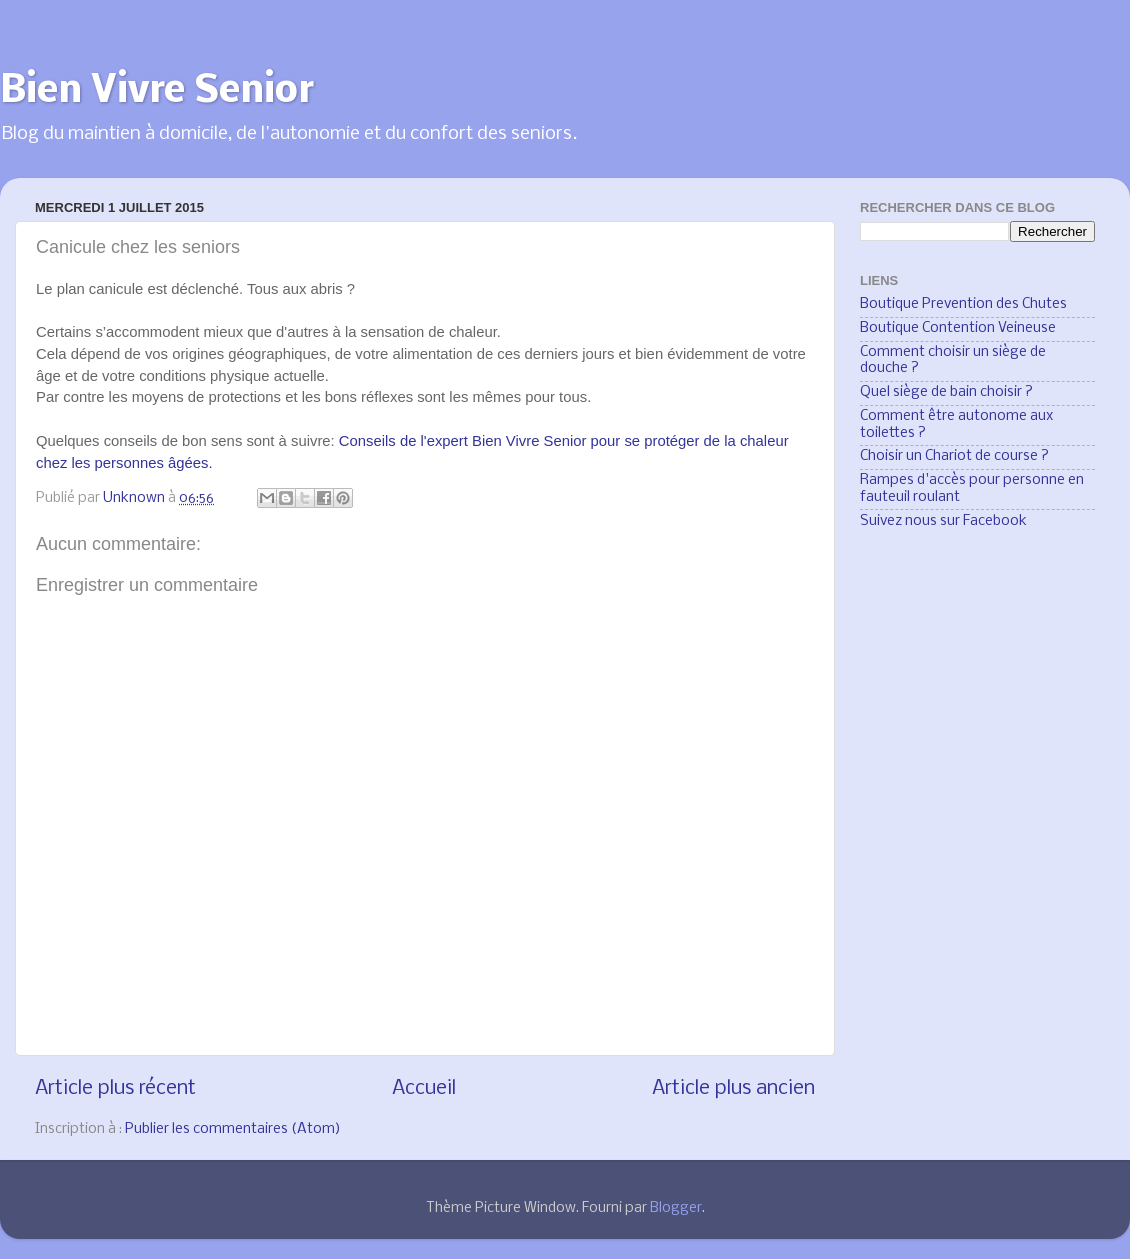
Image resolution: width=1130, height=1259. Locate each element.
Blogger (676, 1208)
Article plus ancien (733, 1088)
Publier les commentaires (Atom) (233, 1129)
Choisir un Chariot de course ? (954, 456)
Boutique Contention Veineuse (958, 328)
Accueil (424, 1088)
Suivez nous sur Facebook (943, 521)
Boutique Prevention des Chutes (963, 304)
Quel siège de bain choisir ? (946, 392)
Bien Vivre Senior (157, 92)
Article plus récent (115, 1088)
